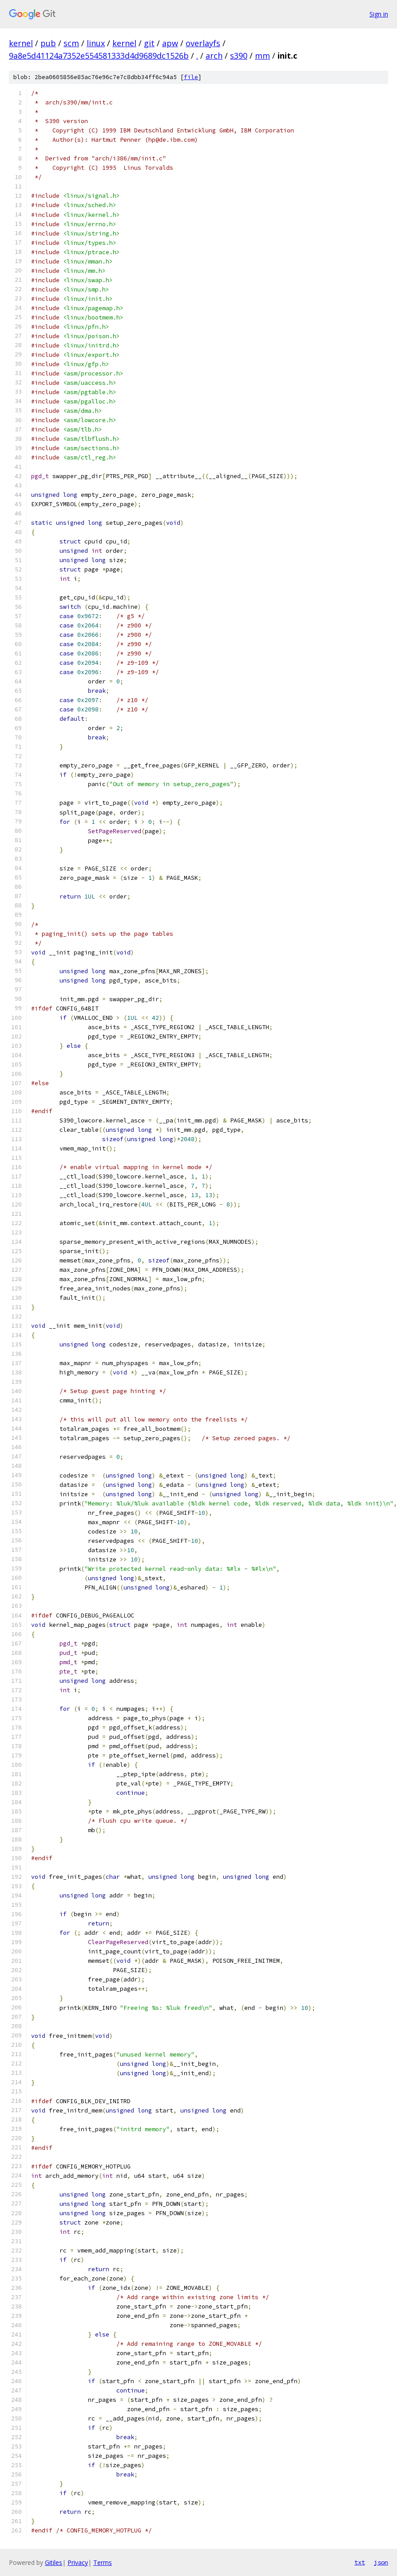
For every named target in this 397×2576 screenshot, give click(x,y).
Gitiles (53, 2562)
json (381, 2562)
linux (96, 43)
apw (170, 43)
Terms (102, 2562)
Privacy (77, 2562)
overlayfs (203, 43)
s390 (238, 55)
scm (71, 43)
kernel (21, 43)
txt (359, 2562)
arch (214, 55)
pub (48, 43)
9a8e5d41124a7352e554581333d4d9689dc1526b (99, 55)
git (149, 43)
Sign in (378, 14)
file (191, 77)
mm (262, 55)
